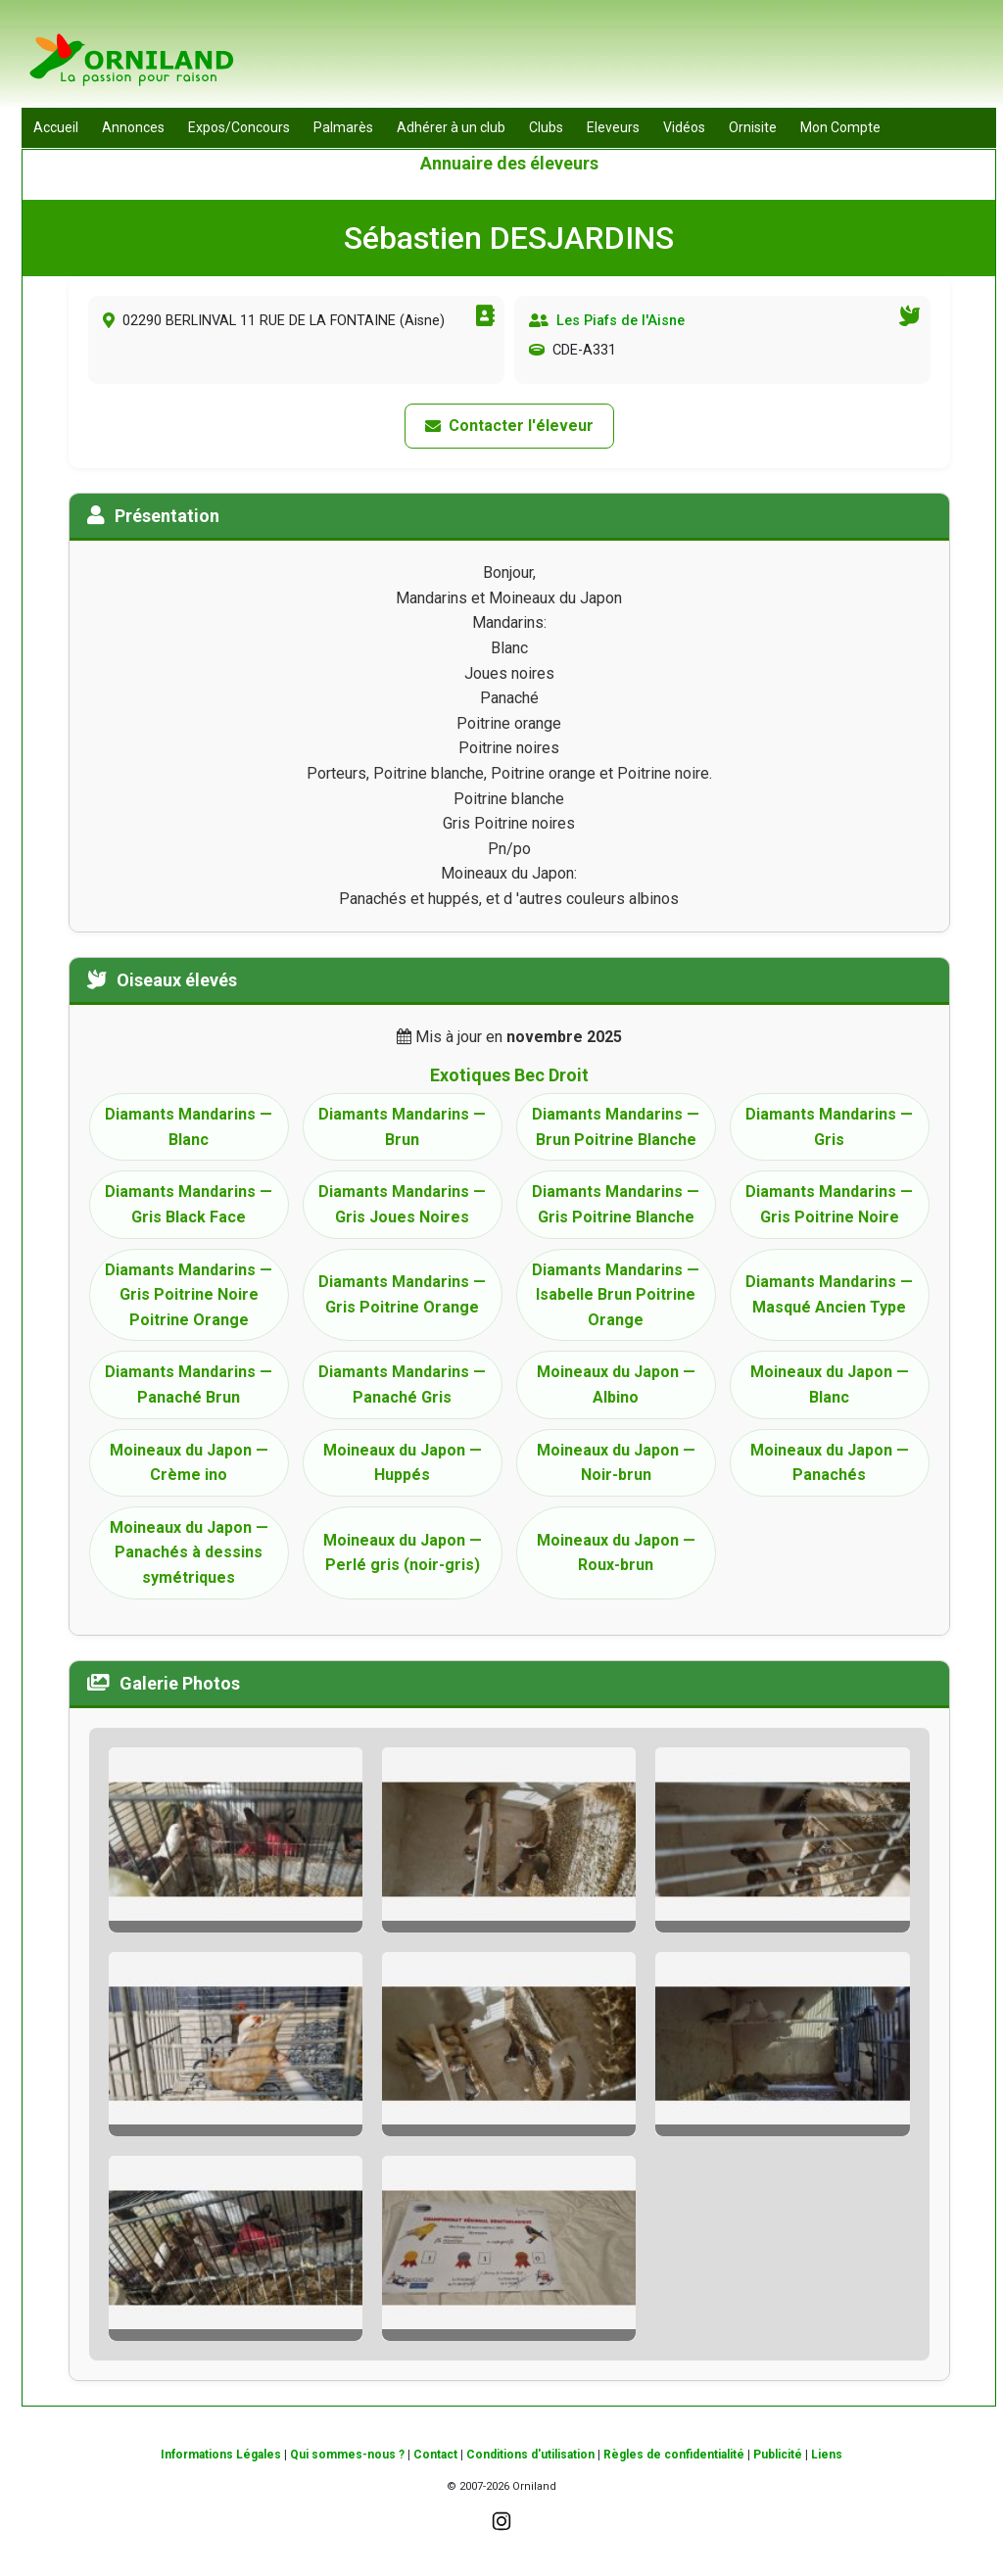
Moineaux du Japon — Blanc (829, 1384)
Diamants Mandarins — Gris (829, 1127)
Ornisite (753, 127)
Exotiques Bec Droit (509, 1075)
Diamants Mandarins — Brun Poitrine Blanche (615, 1127)
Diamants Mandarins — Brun (402, 1127)
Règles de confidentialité (673, 2454)
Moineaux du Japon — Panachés (829, 1463)
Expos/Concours (239, 127)
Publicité (777, 2454)
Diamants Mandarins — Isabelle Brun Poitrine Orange (615, 1295)
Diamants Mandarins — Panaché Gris (402, 1384)
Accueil (55, 127)
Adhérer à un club (451, 127)
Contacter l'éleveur (509, 425)
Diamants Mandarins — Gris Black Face (188, 1204)
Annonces (133, 127)
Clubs (546, 127)
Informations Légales (221, 2454)
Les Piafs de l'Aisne (620, 320)
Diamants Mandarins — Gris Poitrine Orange (402, 1294)
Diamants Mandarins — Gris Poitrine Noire (829, 1204)
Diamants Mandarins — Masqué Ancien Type (829, 1294)
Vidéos (684, 127)
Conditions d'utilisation (530, 2454)
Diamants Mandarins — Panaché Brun (188, 1384)
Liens (826, 2454)
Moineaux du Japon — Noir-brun (616, 1463)
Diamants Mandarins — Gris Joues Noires (402, 1204)
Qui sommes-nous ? (347, 2454)
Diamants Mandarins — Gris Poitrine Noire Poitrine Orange (188, 1295)
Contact (435, 2454)
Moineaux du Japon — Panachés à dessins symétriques (189, 1552)
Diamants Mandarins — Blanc (188, 1127)
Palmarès (343, 127)
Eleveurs (613, 127)
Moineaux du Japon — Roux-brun (616, 1553)
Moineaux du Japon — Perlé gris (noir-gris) (402, 1553)
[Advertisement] (639, 59)
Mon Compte (840, 127)
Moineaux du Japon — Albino (616, 1384)
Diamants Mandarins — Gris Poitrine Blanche (615, 1204)
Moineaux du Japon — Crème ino (189, 1463)
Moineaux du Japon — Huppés (402, 1463)
